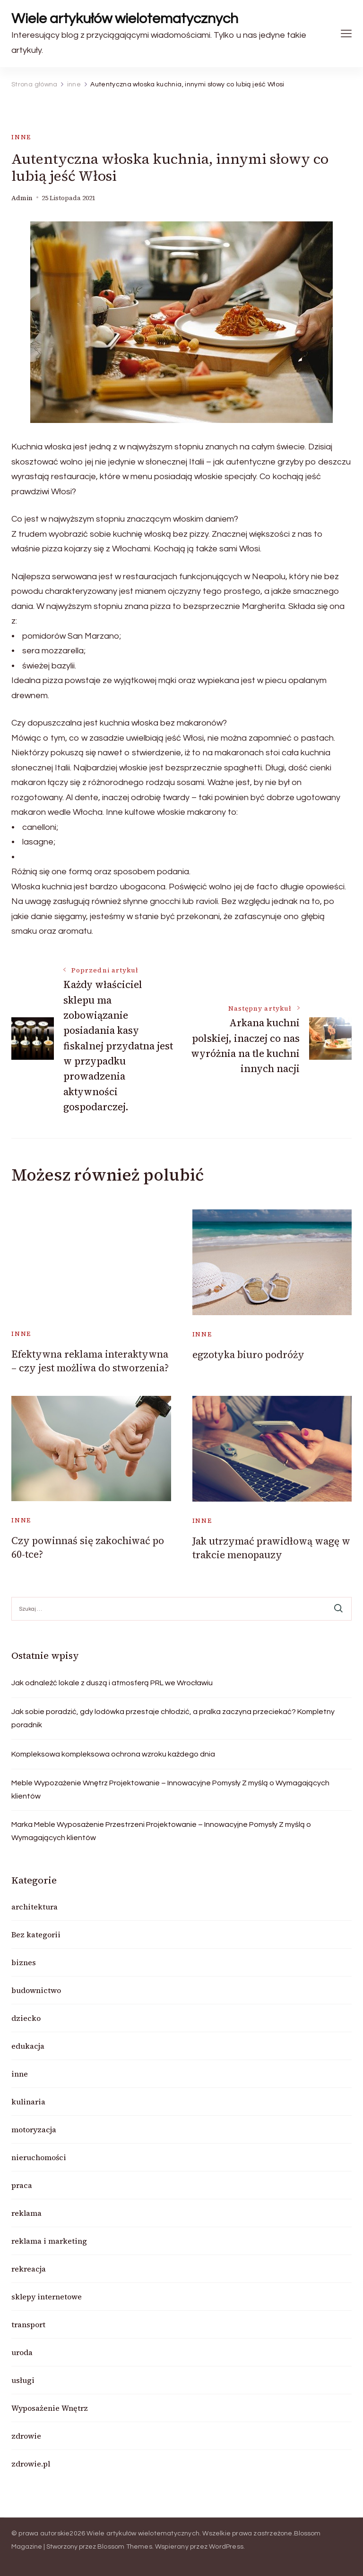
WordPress (226, 2546)
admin (22, 198)
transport (28, 2324)
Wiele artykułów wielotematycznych (124, 18)
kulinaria (28, 2101)
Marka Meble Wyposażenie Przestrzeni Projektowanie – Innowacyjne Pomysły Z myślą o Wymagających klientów (161, 1831)
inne (21, 137)
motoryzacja (33, 2129)
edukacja (27, 2046)
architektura (34, 1906)
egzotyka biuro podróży (248, 1354)
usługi (23, 2380)
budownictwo (36, 1990)
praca (21, 2185)
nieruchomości (38, 2157)
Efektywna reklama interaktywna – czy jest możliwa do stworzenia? (90, 1361)
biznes (23, 1962)
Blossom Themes (124, 2546)
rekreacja (28, 2269)
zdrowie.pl (30, 2463)
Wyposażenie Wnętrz (49, 2408)
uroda (22, 2352)
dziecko (26, 2018)
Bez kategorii (35, 1934)
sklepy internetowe (46, 2296)
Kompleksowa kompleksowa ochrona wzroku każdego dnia (113, 1754)
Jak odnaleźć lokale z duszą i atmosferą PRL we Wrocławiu (112, 1683)
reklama (26, 2213)
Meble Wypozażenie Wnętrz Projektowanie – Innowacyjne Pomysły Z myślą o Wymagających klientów (170, 1789)
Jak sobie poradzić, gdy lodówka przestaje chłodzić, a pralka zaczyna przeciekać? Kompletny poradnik (173, 1718)
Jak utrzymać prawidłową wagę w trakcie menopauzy (271, 1548)
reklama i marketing (49, 2241)
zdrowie (26, 2436)
